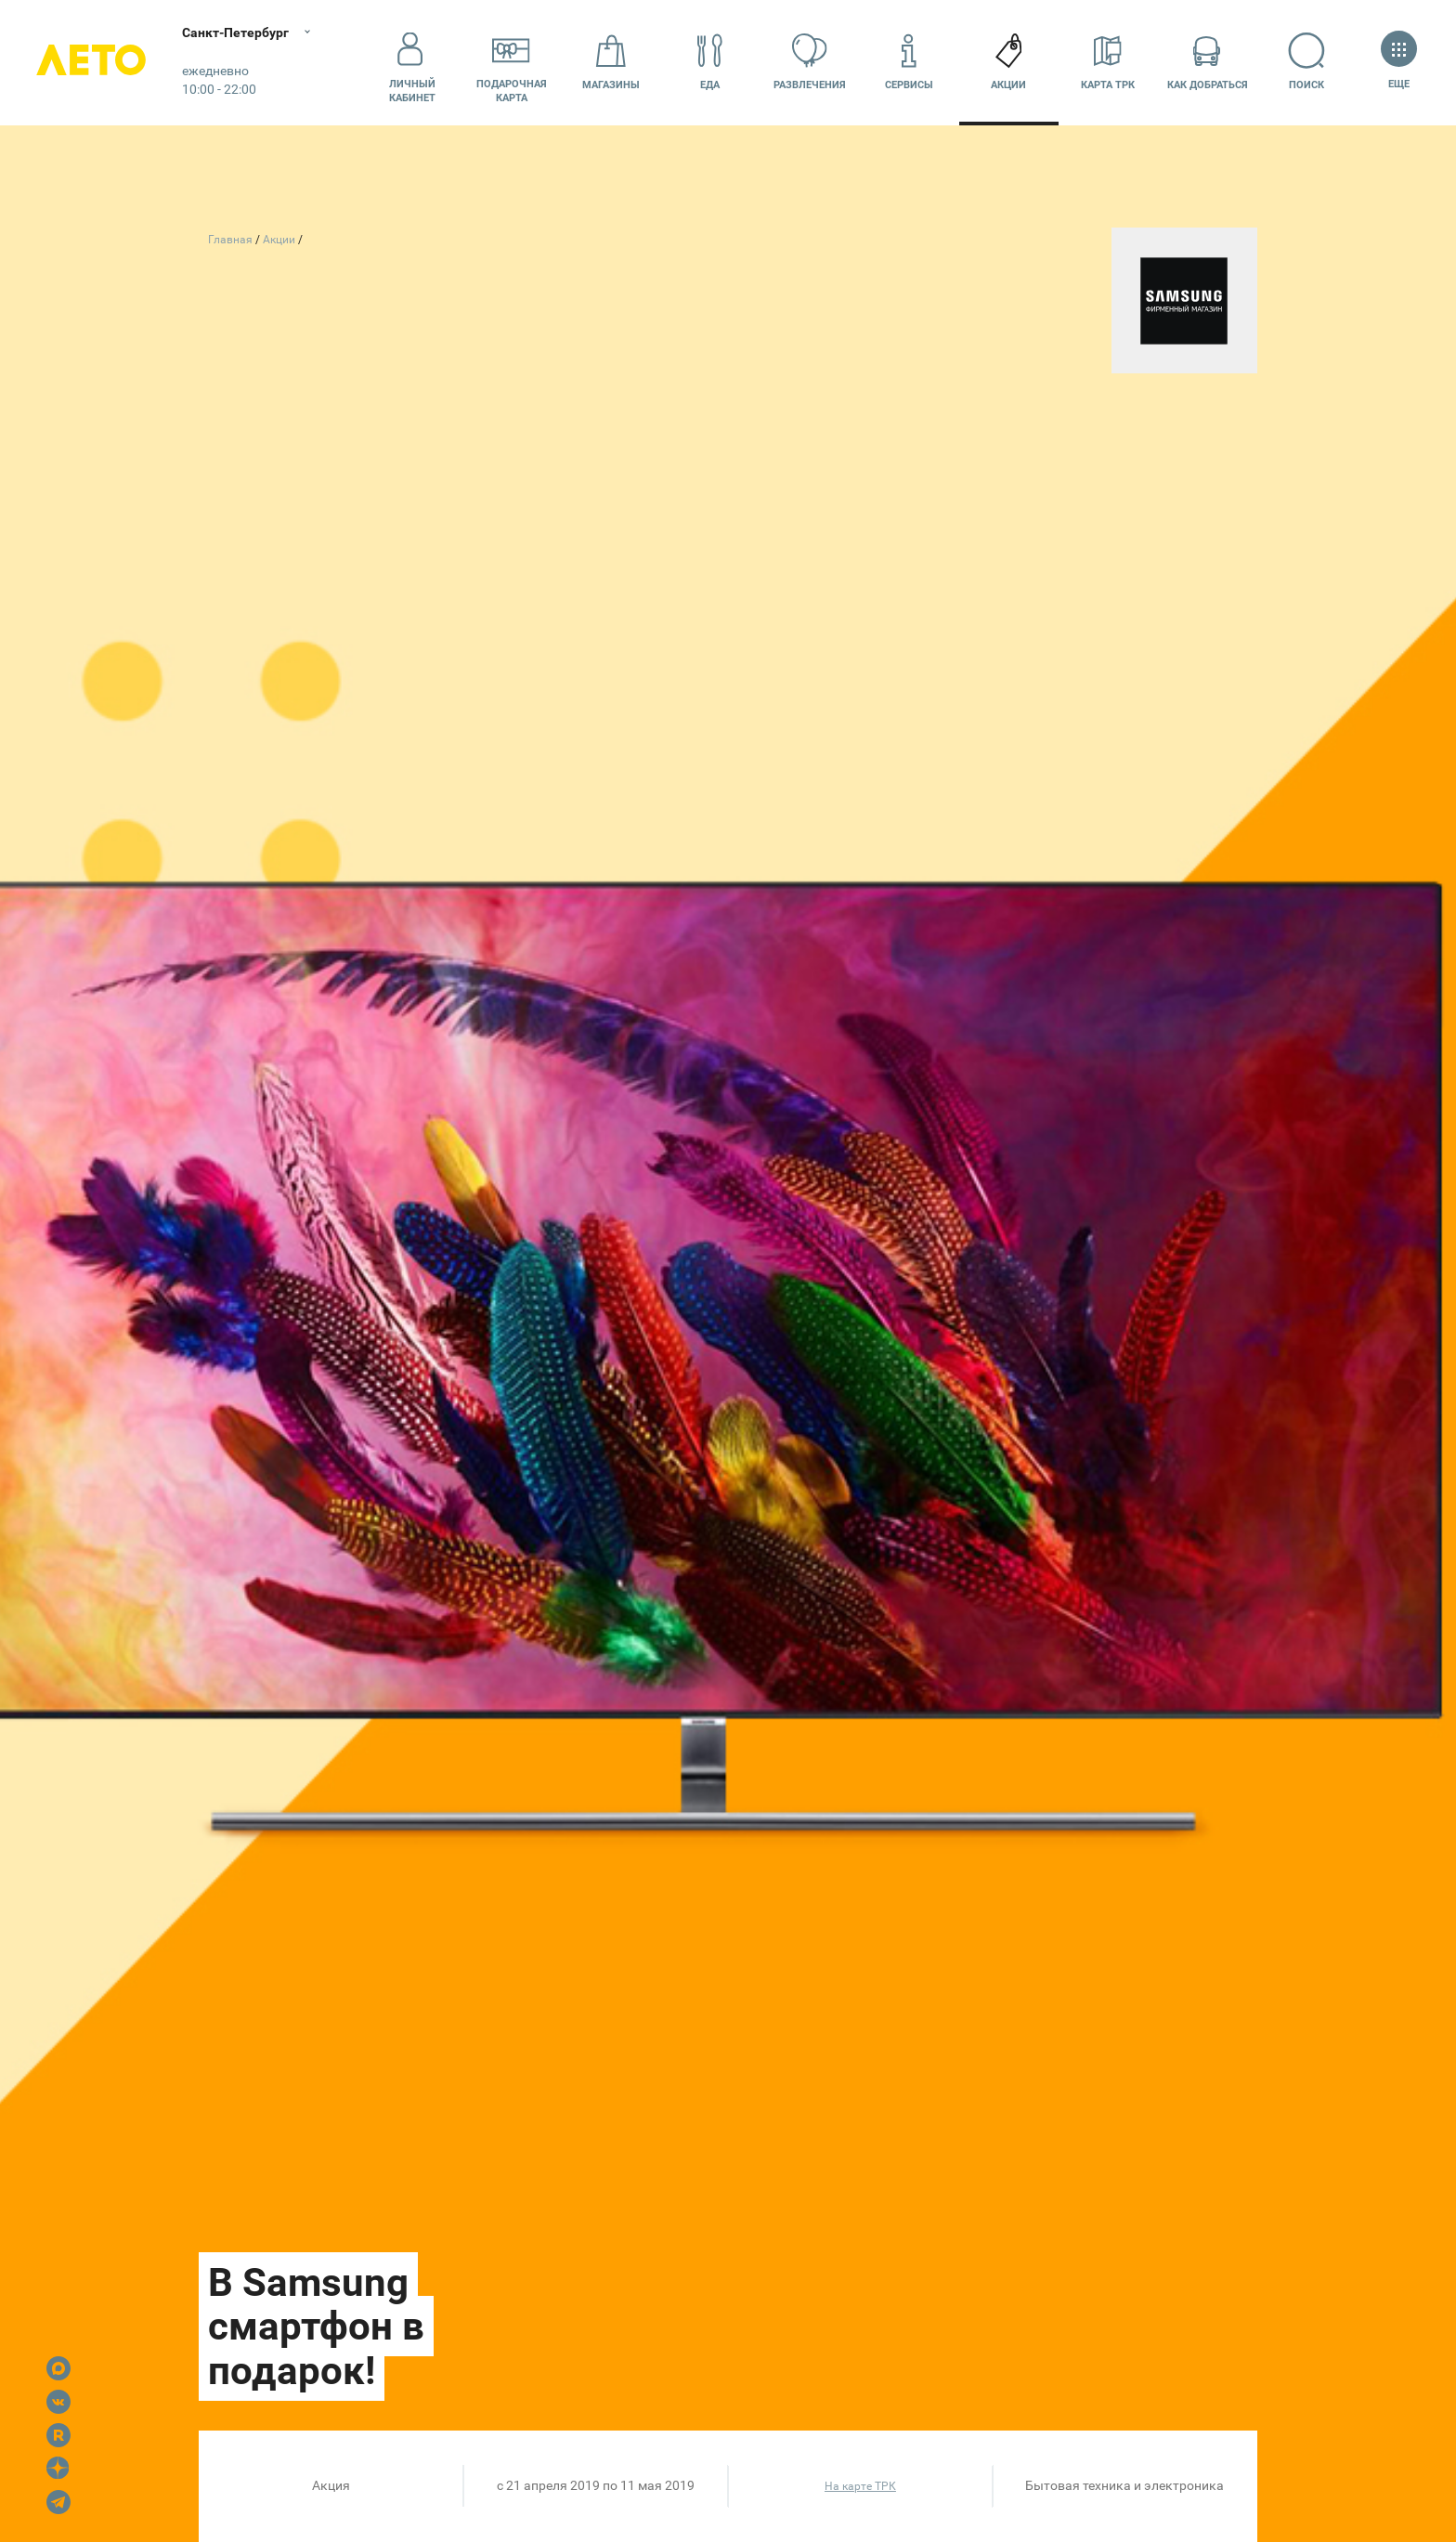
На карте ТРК (860, 2486)
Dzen (58, 2469)
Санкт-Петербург (239, 32)
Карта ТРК (1108, 62)
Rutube (58, 2435)
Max (58, 2368)
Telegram (58, 2502)
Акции (1008, 62)
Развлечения (810, 62)
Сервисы (909, 62)
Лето (93, 62)
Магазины (611, 62)
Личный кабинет (412, 62)
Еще (1399, 62)
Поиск (1307, 62)
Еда (710, 62)
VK (58, 2402)
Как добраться (1207, 62)
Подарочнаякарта (511, 62)
